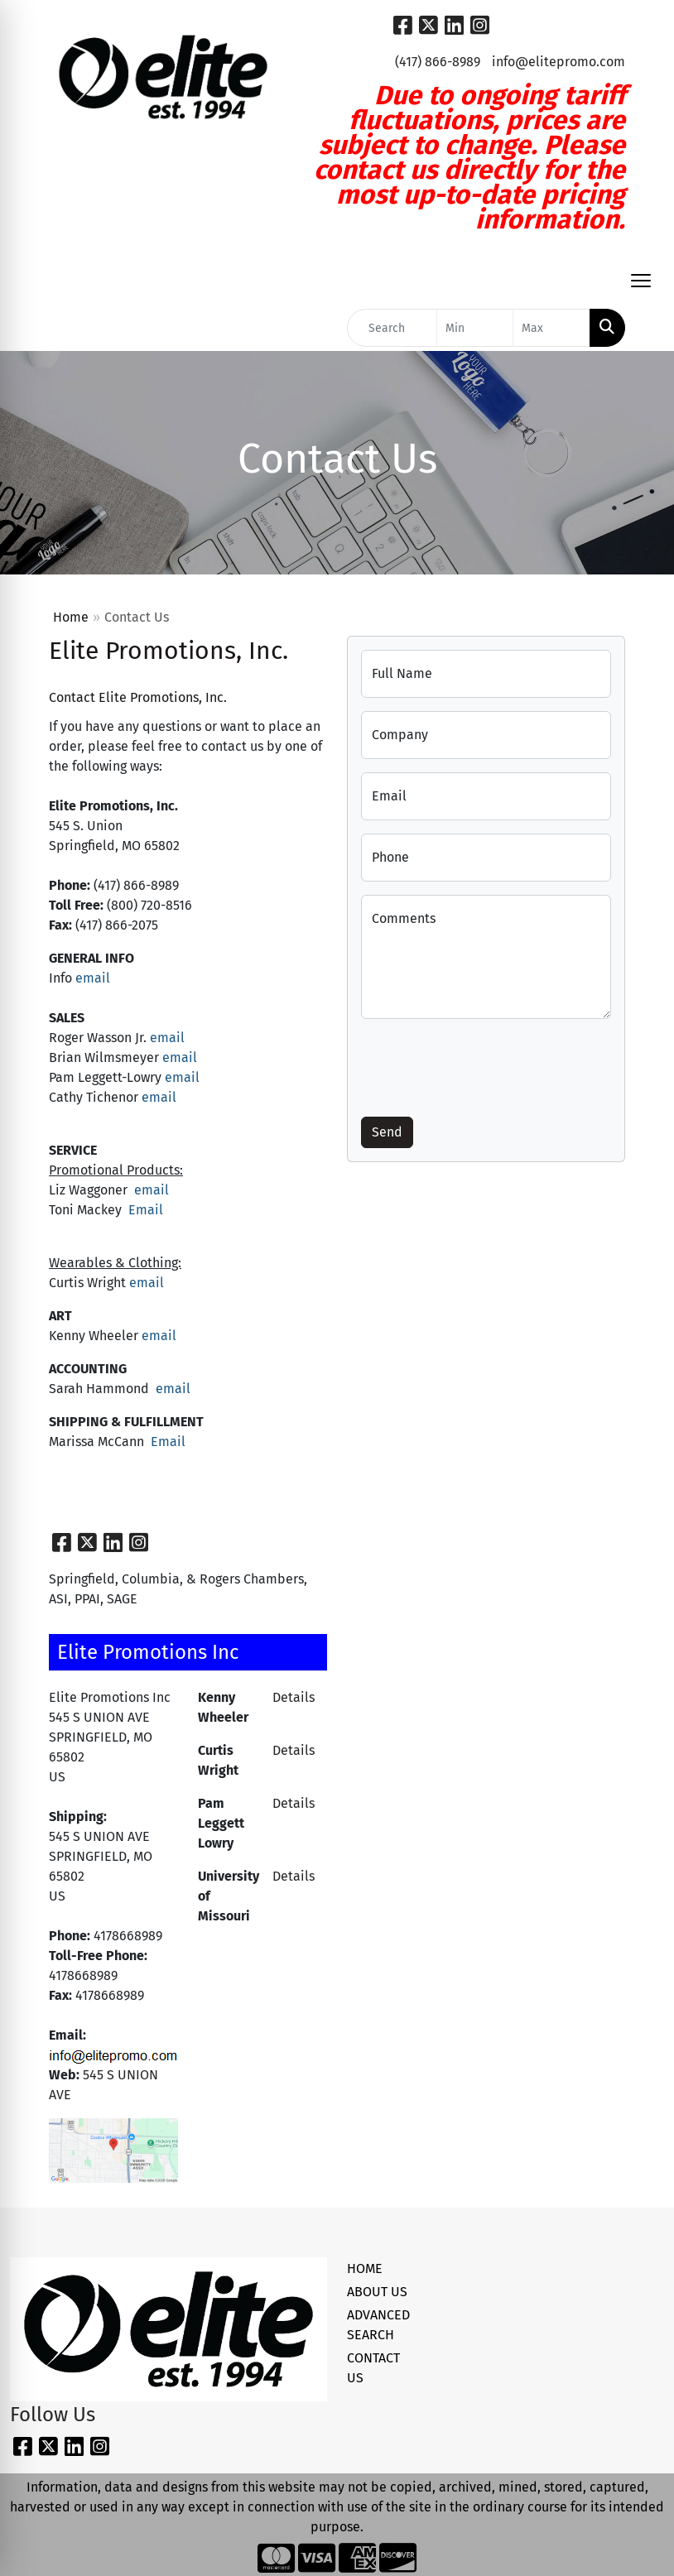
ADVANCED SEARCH (378, 2325)
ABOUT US (377, 2292)
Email (144, 1210)
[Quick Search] (392, 328)
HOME (365, 2268)
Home (71, 617)
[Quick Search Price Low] (475, 328)
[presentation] (487, 1064)
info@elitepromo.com (558, 62)
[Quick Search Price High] (551, 328)
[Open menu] (640, 280)
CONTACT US (373, 2368)
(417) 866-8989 (437, 62)
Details (293, 1697)
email (92, 978)
